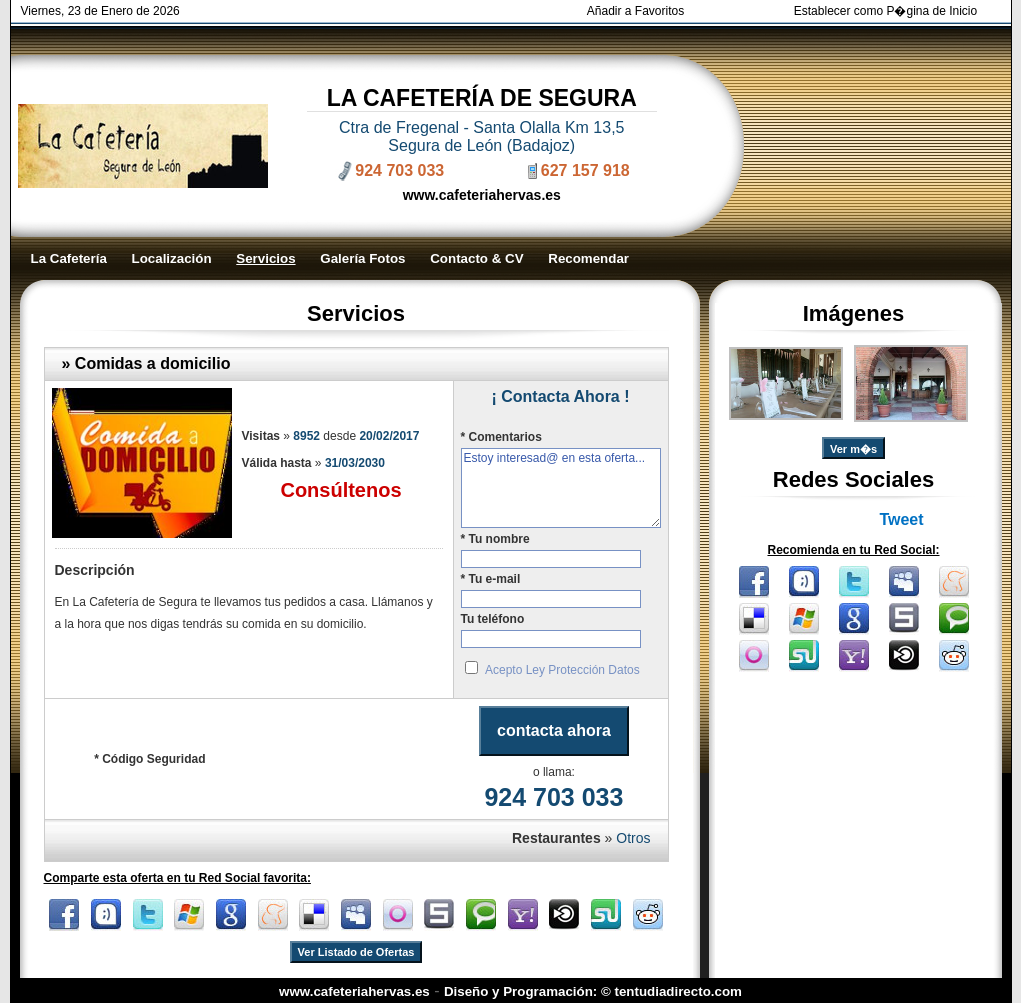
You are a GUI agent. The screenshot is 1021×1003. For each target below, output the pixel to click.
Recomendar (588, 258)
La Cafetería (69, 258)
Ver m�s (853, 449)
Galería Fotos (362, 258)
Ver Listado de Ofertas (356, 952)
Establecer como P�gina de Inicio (885, 11)
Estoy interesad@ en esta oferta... (561, 488)
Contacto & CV (476, 258)
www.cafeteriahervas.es (482, 195)
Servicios (265, 258)
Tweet (901, 519)
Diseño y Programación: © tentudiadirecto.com (593, 991)
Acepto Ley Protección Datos (562, 670)
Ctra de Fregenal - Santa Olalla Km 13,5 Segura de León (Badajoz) (481, 136)
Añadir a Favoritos (635, 11)
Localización (172, 258)
